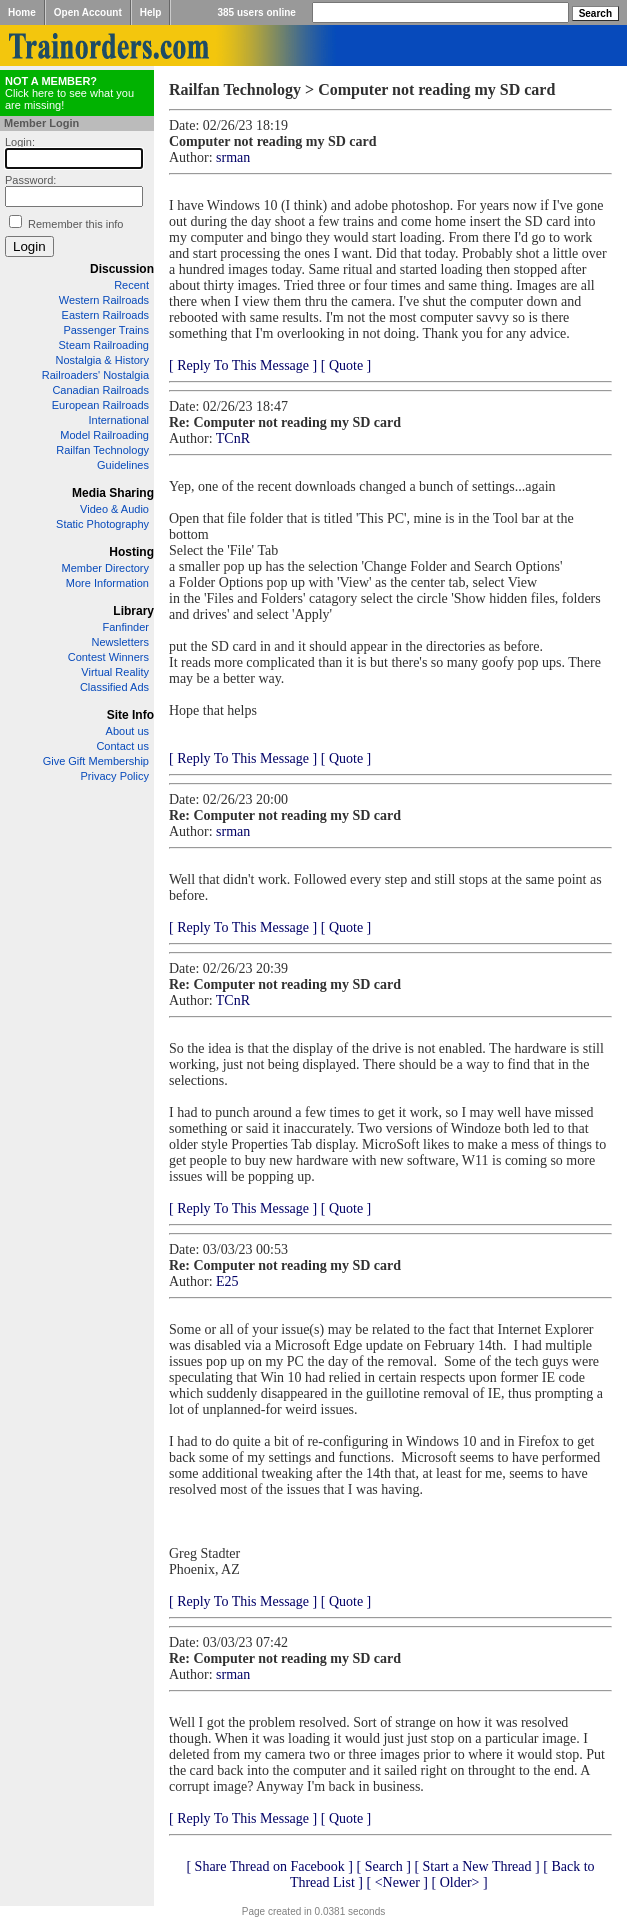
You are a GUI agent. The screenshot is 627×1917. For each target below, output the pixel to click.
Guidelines (123, 465)
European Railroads (100, 405)
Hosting (131, 552)
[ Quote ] (346, 365)
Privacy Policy (115, 776)
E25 (227, 1281)
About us (127, 731)
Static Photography (102, 524)
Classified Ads (114, 687)
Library (133, 611)
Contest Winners (108, 657)
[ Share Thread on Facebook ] (269, 1866)
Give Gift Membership (96, 761)
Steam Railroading (104, 345)
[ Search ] (383, 1866)
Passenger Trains (106, 330)
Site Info (130, 715)
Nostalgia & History (102, 360)
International (118, 420)
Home (22, 12)
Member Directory (105, 568)
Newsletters (120, 642)
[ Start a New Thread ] (476, 1866)
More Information (107, 583)
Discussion (122, 269)
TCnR (233, 438)
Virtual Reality (115, 672)
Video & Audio (114, 509)
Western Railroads (104, 300)
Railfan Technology (102, 450)
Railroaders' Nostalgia (95, 375)
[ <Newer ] (397, 1882)
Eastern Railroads (105, 315)
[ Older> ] (460, 1882)
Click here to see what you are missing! (69, 93)
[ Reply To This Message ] (243, 365)
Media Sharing (113, 493)
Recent (131, 285)
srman (233, 157)
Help (151, 12)
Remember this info (75, 224)
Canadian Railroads (100, 390)
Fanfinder (126, 627)
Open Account (88, 12)
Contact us (122, 746)
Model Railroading (104, 435)
